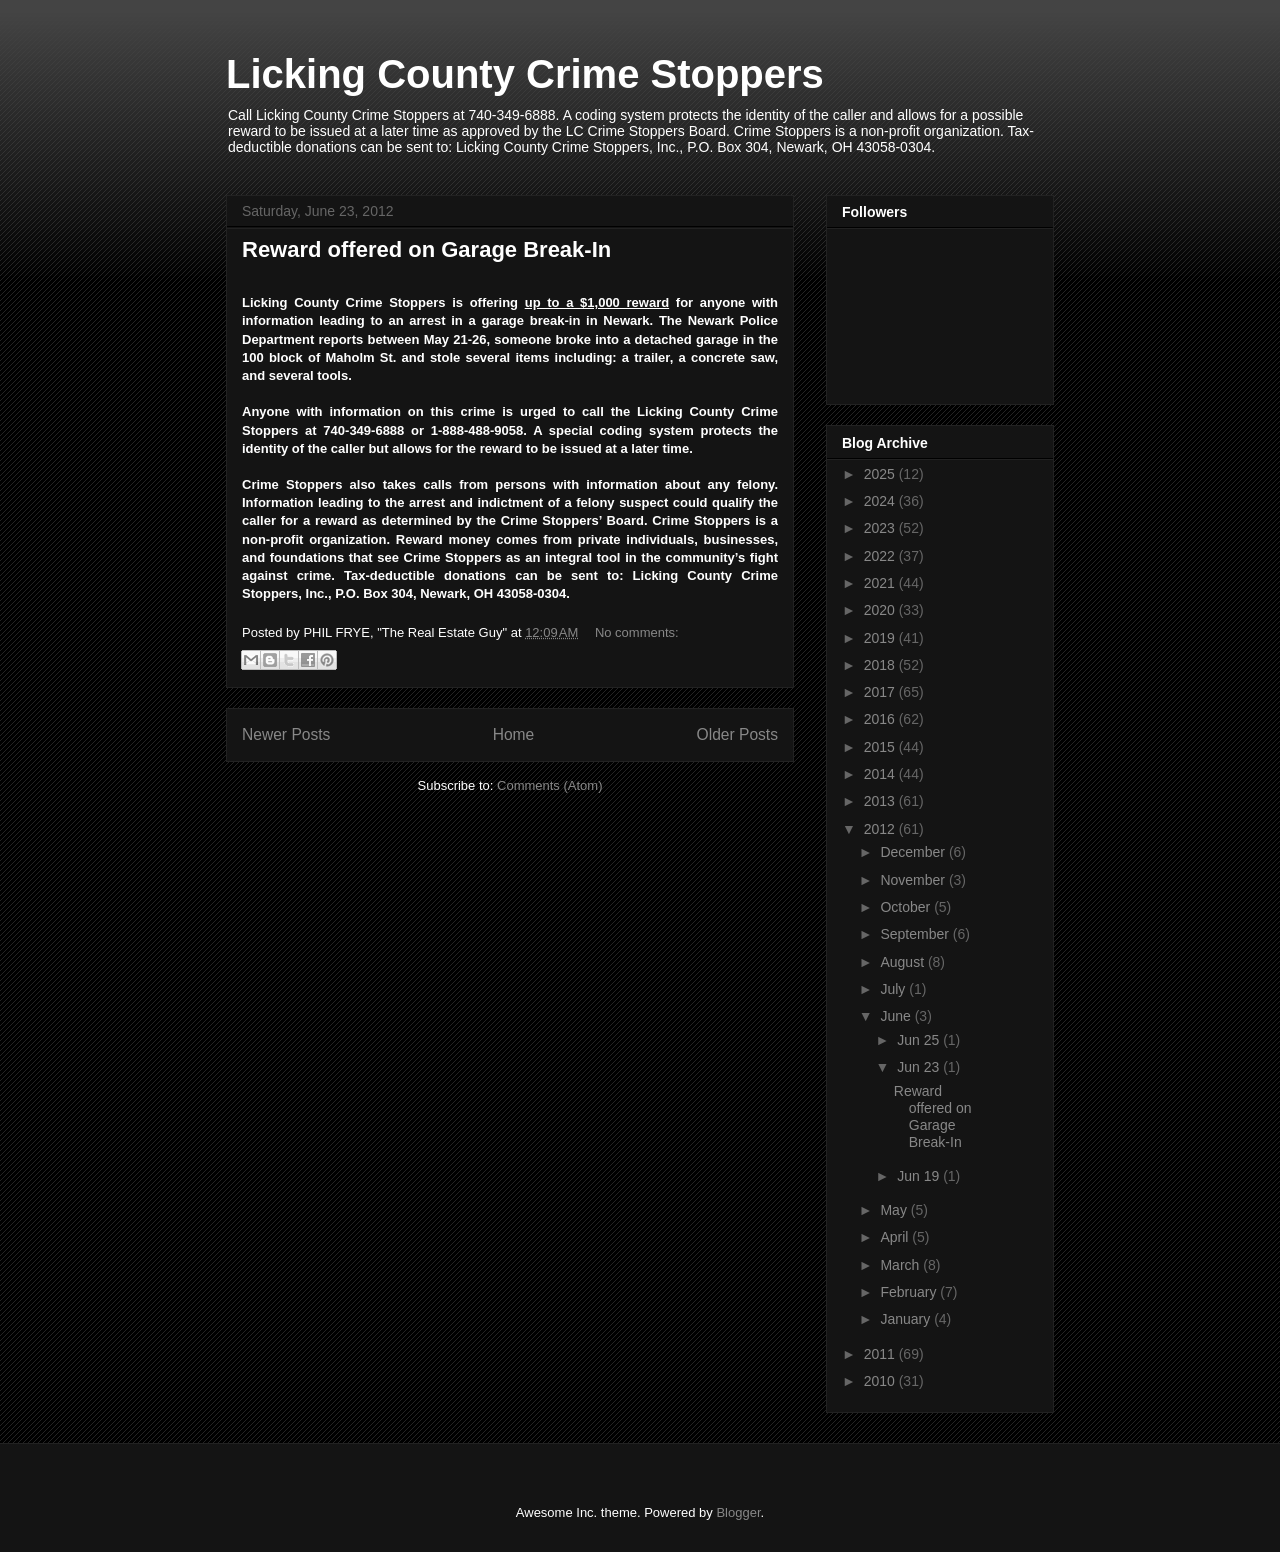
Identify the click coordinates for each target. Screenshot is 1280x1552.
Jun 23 (920, 1067)
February (910, 1292)
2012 (881, 829)
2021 (881, 583)
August (903, 962)
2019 (881, 638)
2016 (881, 719)
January (907, 1319)
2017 (881, 692)
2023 (881, 528)
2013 (881, 801)
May (895, 1210)
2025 (881, 474)
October (907, 907)
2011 (881, 1354)
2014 (881, 774)
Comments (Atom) (549, 785)
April (896, 1237)
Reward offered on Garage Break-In (426, 249)
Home (514, 734)
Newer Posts (286, 734)
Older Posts (737, 734)
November (914, 880)
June (897, 1016)
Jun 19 (920, 1176)
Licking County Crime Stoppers (525, 74)
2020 (881, 610)
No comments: (637, 632)
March (901, 1265)
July (894, 989)
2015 (881, 747)
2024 (881, 501)
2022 (881, 556)
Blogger (738, 1512)
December (914, 852)
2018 (881, 665)
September (916, 934)
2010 (881, 1381)
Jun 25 (920, 1040)
